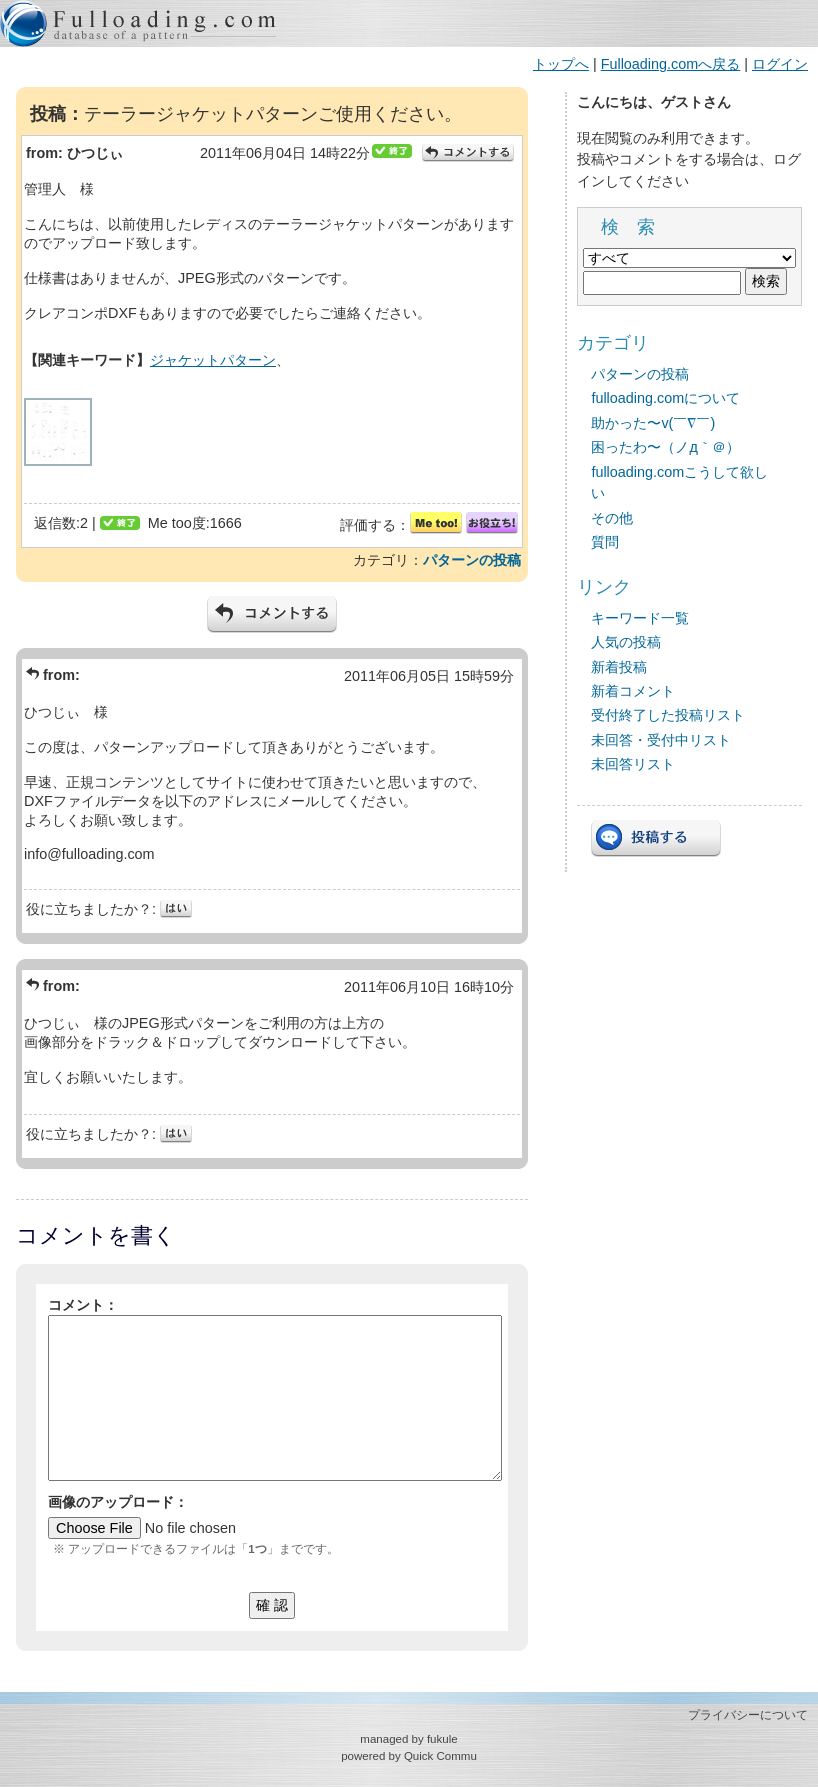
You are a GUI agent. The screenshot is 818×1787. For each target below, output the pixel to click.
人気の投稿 (626, 642)
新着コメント (633, 691)
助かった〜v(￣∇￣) (653, 423)
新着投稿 (619, 667)
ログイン (780, 64)
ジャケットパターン (213, 360)
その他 (612, 518)
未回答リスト (633, 764)
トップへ (561, 64)
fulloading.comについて (665, 398)
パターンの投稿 (472, 560)
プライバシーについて (748, 1715)
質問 (605, 542)
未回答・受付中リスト (661, 740)
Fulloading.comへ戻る (671, 64)
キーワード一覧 (640, 618)
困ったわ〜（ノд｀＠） (665, 447)
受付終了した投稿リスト (668, 715)
